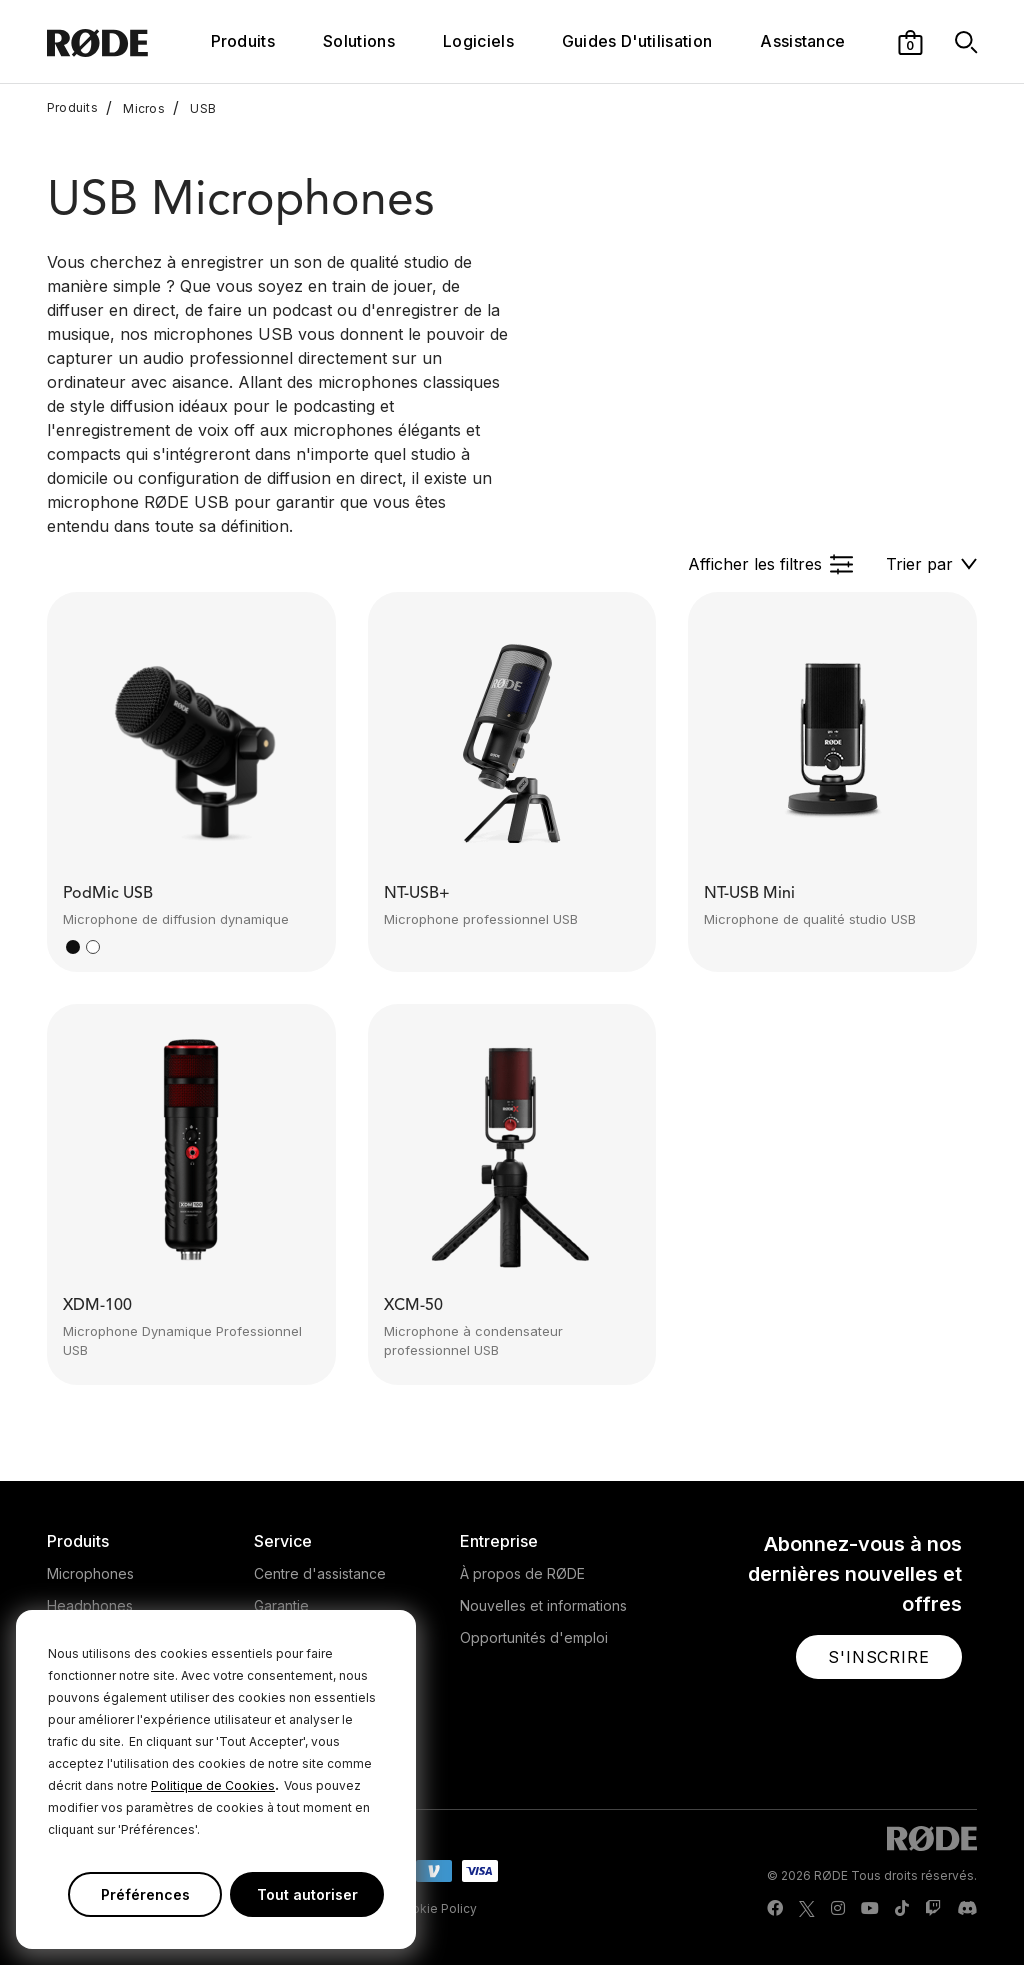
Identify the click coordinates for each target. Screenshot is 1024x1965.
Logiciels (478, 41)
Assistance (802, 41)
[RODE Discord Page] (967, 1909)
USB (194, 108)
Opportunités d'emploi (534, 1637)
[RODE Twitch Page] (933, 1909)
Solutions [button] (359, 41)
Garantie (281, 1605)
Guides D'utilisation (637, 41)
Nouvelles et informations (543, 1605)
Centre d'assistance (320, 1573)
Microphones (90, 1573)
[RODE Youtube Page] (870, 1909)
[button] (910, 41)
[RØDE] (124, 41)
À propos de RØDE (522, 1573)
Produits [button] (243, 41)
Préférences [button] (145, 1894)
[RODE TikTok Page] (902, 1909)
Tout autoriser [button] (307, 1894)
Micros (135, 108)
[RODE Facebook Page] (775, 1909)
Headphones (90, 1605)
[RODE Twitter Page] (807, 1909)
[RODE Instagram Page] (838, 1909)
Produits (72, 108)
